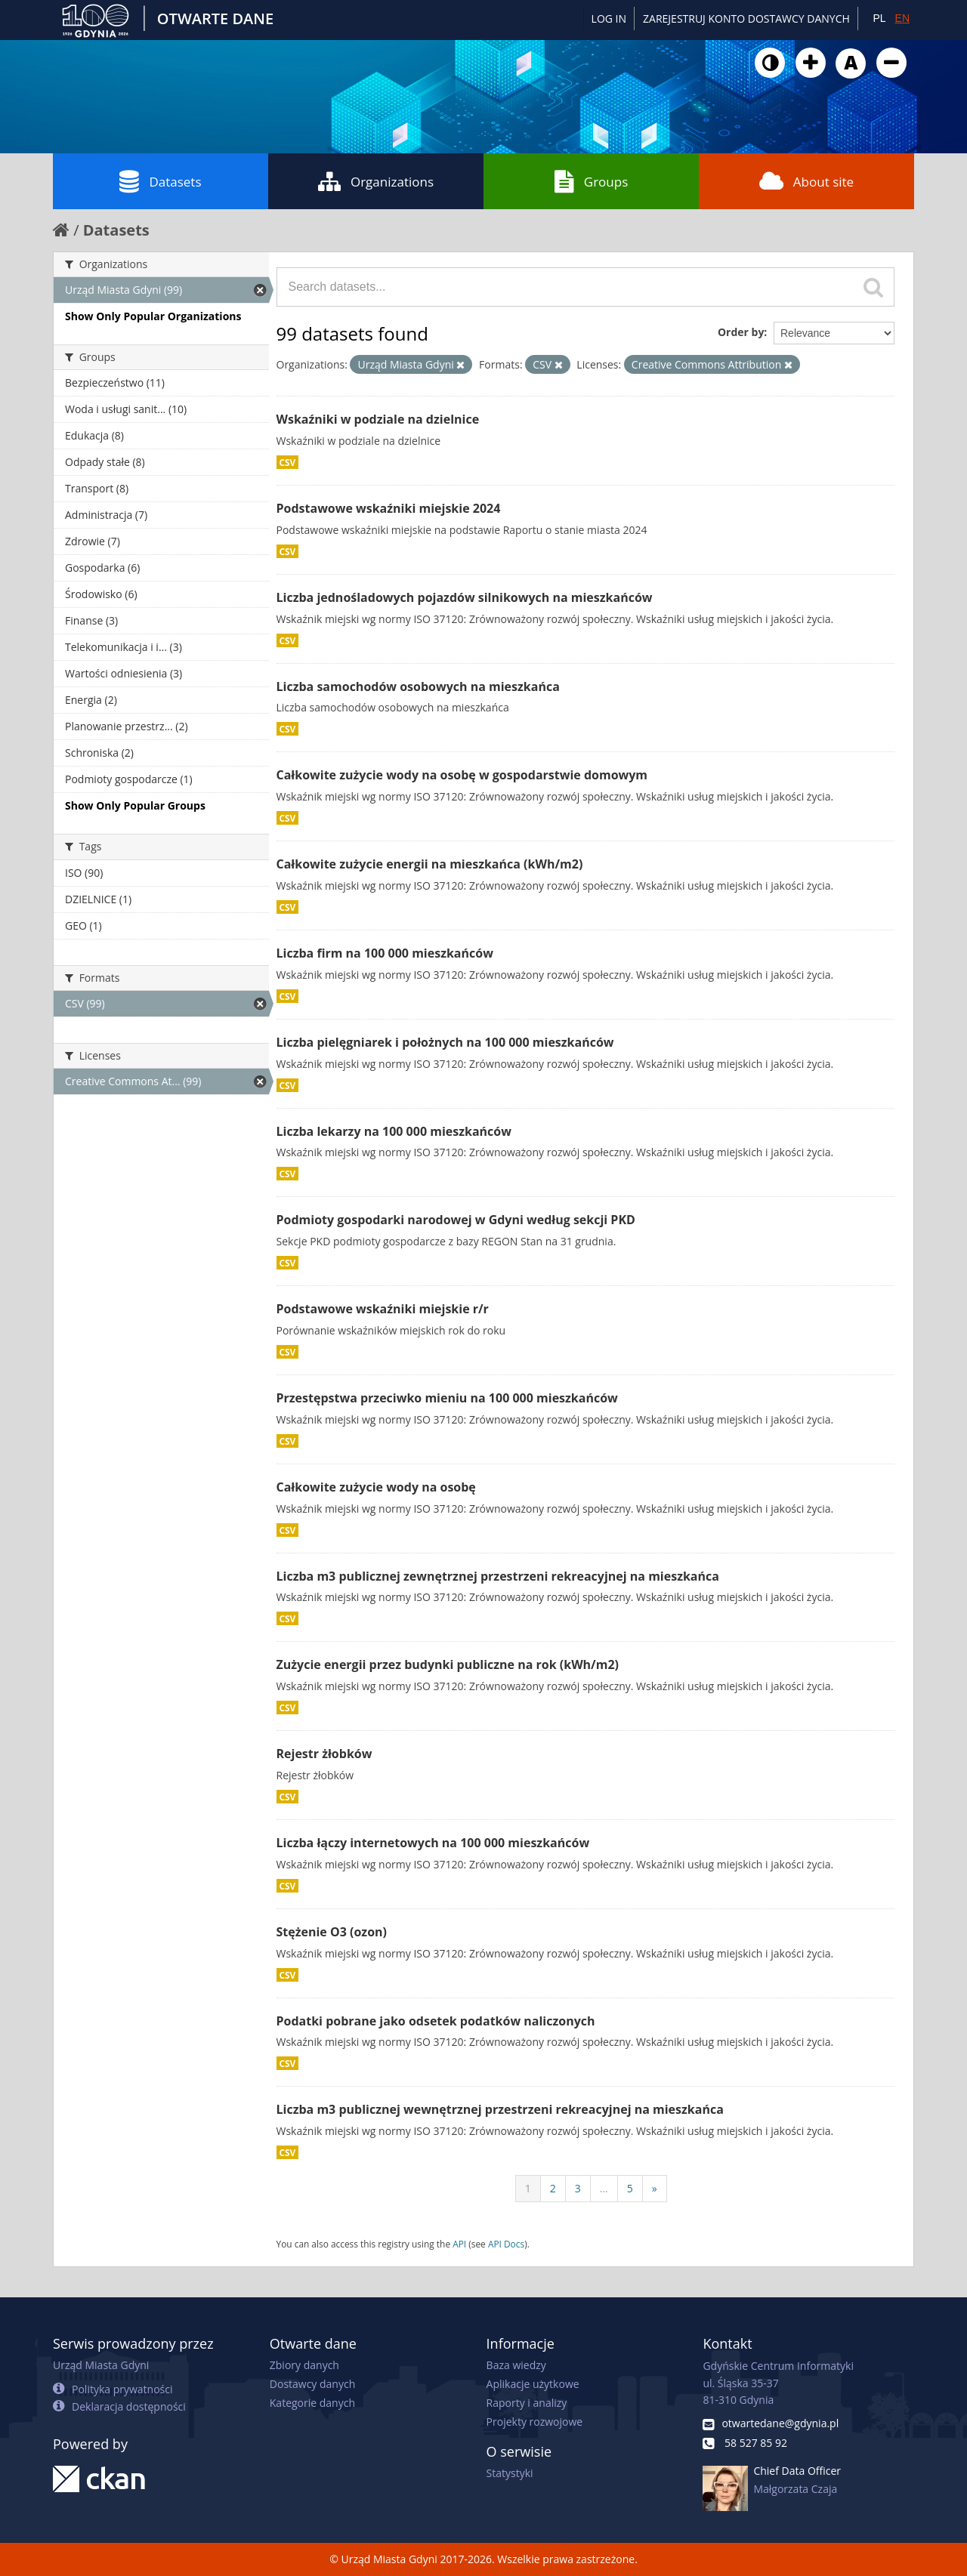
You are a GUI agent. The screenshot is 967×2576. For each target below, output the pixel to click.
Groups (591, 181)
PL (879, 18)
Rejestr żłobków (324, 1753)
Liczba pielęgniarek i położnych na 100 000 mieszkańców (445, 1042)
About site (806, 181)
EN (902, 18)
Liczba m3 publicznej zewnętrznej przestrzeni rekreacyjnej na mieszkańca (498, 1576)
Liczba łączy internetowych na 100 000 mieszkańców (433, 1842)
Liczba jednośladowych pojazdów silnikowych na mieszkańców (465, 597)
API (459, 2244)
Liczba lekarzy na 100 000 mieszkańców (394, 1131)
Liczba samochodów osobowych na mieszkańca (418, 686)
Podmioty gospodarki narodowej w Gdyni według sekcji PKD (456, 1219)
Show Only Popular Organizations (153, 316)
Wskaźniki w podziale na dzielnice (378, 419)
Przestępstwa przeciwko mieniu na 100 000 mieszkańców (447, 1398)
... (604, 2188)
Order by (741, 332)
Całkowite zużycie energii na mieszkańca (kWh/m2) (430, 864)
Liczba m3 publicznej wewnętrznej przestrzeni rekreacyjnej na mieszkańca (500, 2109)
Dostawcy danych (312, 2384)
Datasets (160, 181)
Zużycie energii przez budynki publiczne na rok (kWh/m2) (448, 1664)
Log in (609, 18)
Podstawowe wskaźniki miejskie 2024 (389, 508)
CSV (288, 462)
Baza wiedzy (516, 2365)
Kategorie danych (312, 2403)
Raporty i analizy (527, 2403)
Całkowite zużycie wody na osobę (376, 1487)
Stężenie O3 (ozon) (332, 1932)
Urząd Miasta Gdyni (101, 2365)
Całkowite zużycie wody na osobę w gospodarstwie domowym (462, 775)
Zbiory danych (304, 2365)
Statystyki (510, 2473)
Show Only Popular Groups (135, 805)
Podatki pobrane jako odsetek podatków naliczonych (436, 2021)
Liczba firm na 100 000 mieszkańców (385, 953)
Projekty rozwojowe (535, 2421)
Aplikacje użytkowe (533, 2384)
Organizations (376, 181)
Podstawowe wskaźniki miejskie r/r (383, 1308)
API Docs (506, 2244)
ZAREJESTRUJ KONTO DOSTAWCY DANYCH (746, 18)
